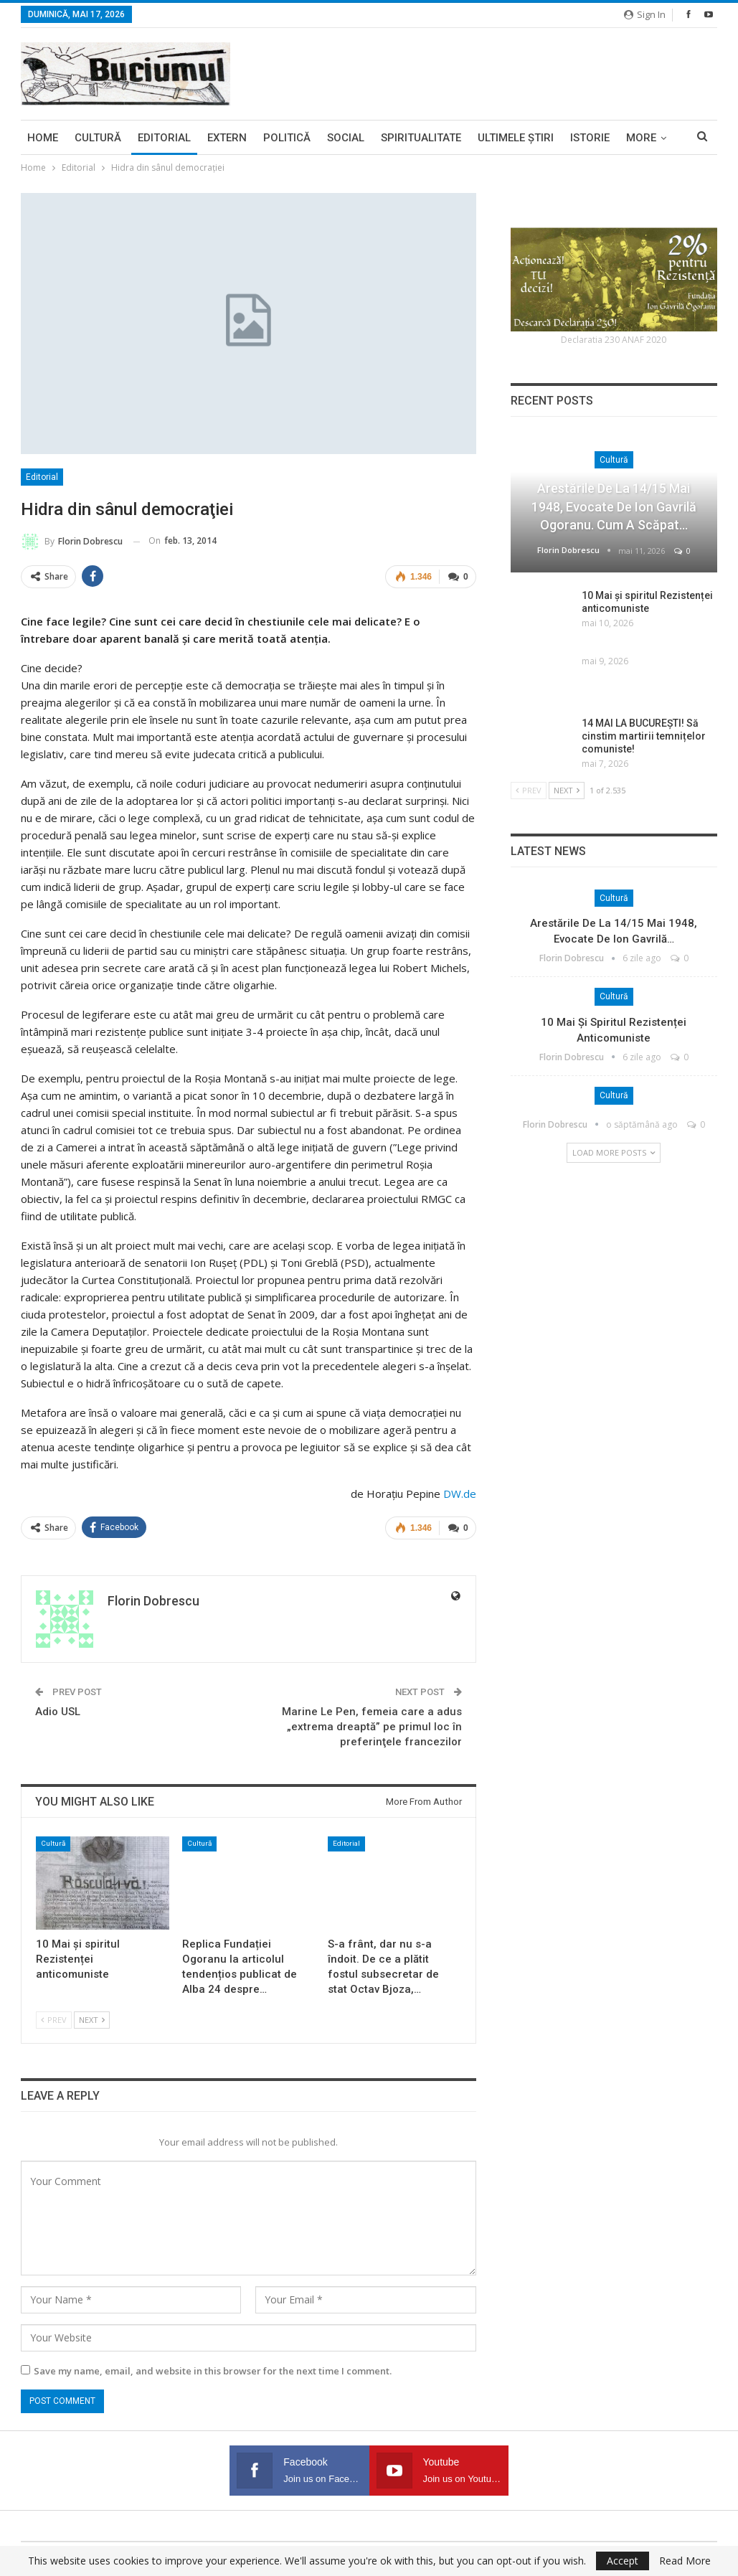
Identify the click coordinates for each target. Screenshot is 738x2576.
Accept (622, 2560)
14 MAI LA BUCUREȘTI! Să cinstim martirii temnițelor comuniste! (644, 736)
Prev (54, 2019)
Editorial (164, 137)
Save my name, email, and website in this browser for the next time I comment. (213, 2370)
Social (345, 137)
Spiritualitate (421, 137)
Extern (227, 137)
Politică (287, 137)
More (641, 137)
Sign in (645, 14)
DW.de (459, 1493)
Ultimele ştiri (516, 137)
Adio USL (57, 1711)
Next (92, 2019)
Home (42, 137)
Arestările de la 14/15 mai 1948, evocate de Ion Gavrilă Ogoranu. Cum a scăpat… (613, 506)
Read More (685, 2561)
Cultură (98, 137)
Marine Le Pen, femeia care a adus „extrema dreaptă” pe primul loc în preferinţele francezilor (372, 1726)
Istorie (590, 137)
